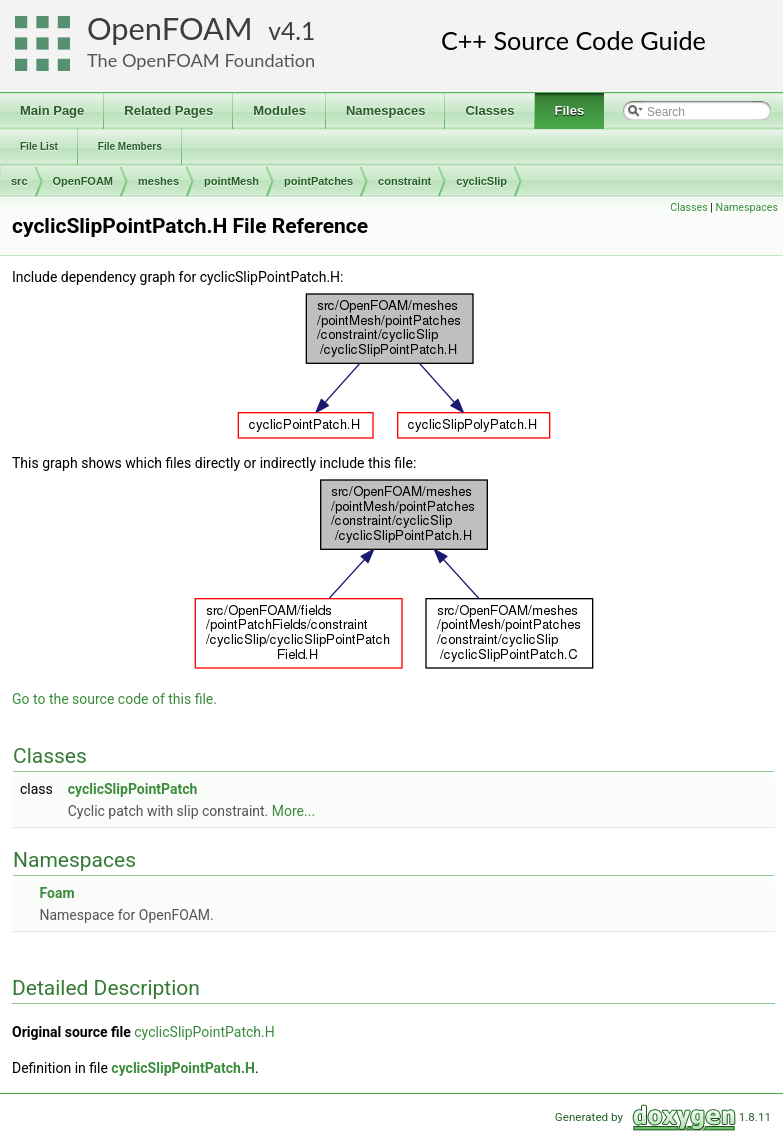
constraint (404, 181)
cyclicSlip (481, 181)
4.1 (298, 30)
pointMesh (231, 181)
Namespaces (747, 207)
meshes (158, 181)
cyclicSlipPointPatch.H (204, 1032)
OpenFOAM (170, 28)
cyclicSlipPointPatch (133, 789)
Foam (56, 893)
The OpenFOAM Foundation (201, 60)
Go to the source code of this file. (114, 699)
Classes (688, 207)
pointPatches (318, 181)
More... (293, 811)
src (19, 181)
